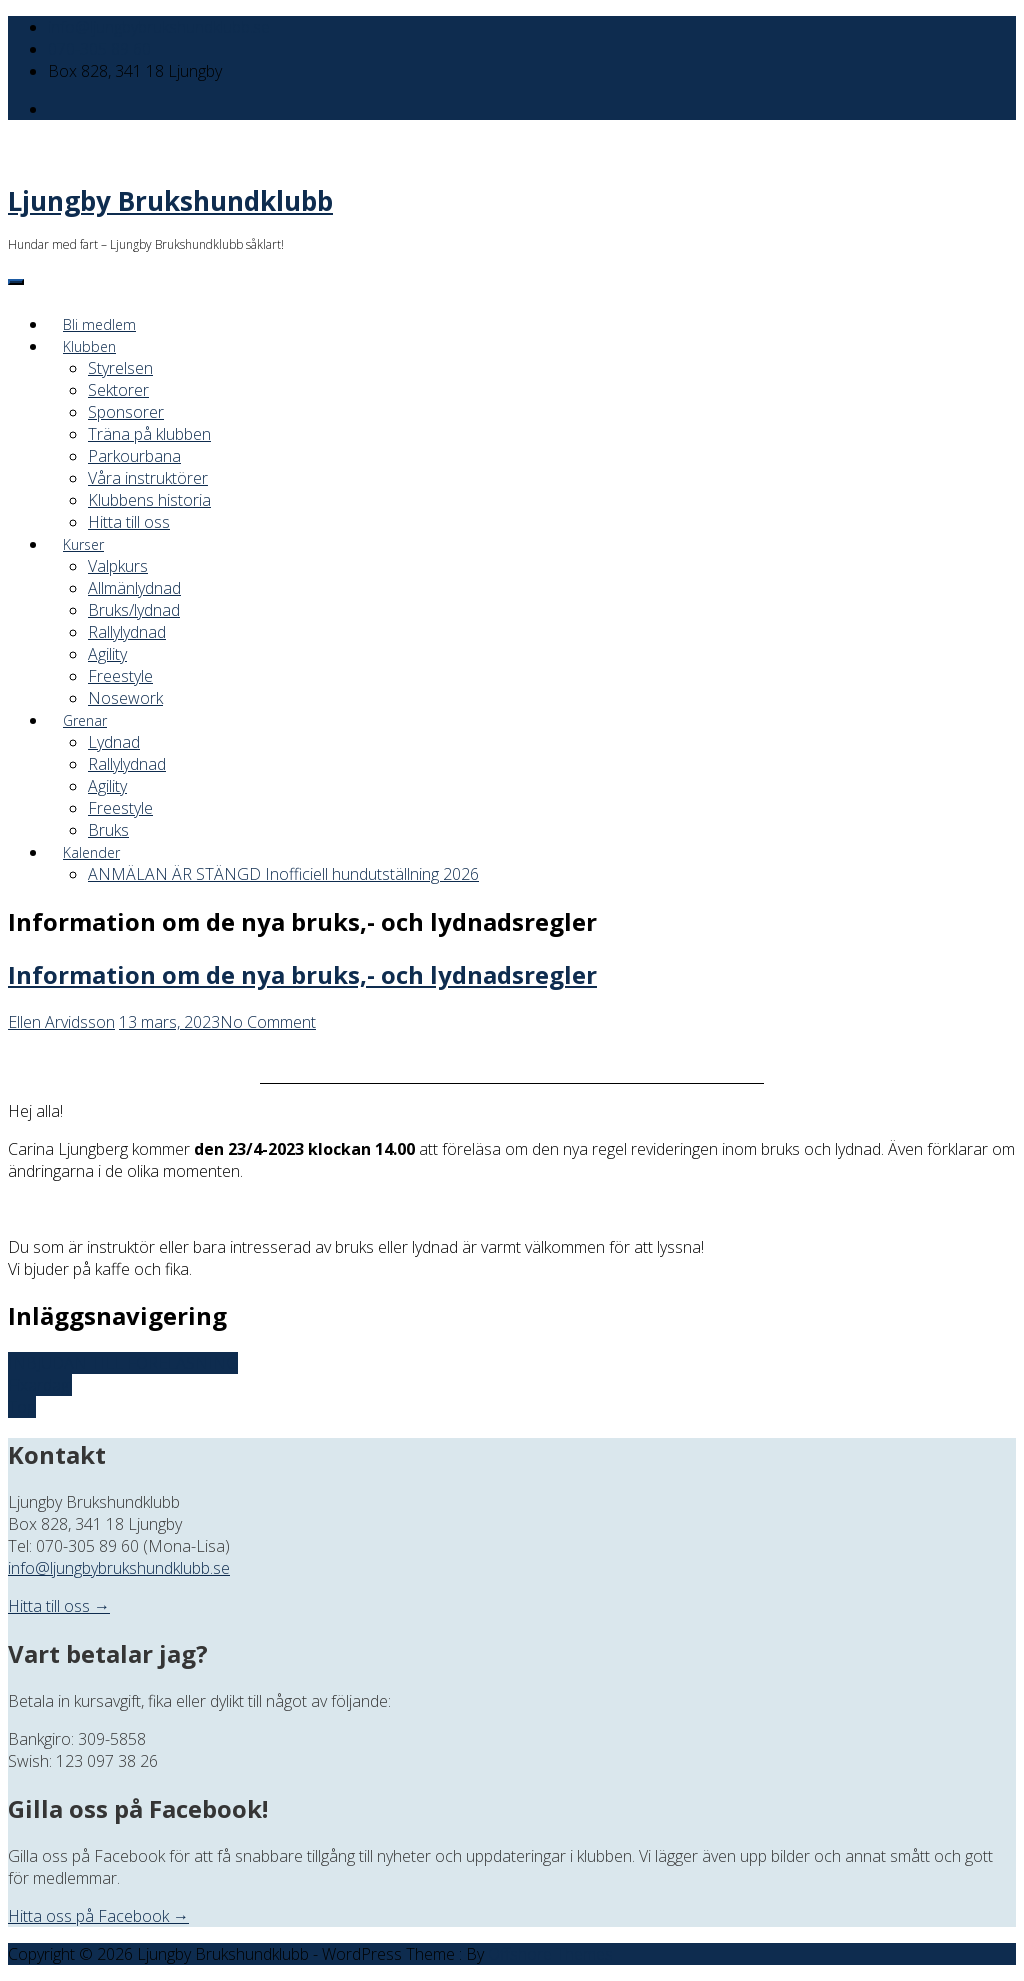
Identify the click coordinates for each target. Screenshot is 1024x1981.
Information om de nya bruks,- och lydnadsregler (302, 974)
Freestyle (120, 676)
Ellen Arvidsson (61, 1022)
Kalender (91, 852)
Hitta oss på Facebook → (98, 1916)
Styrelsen (120, 368)
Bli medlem (99, 324)
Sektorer (118, 390)
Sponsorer (126, 412)
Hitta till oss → (59, 1606)
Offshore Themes (550, 1954)
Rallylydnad (127, 632)
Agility (107, 654)
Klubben (89, 346)
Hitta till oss (129, 522)
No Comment (268, 1022)
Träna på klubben (149, 434)
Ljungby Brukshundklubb (170, 201)
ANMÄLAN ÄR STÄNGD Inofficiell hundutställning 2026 (283, 874)
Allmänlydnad (134, 588)
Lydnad (114, 742)
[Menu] (16, 282)
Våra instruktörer (148, 478)
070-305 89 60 (99, 49)
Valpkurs (118, 566)
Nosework (125, 698)
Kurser (83, 544)
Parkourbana (134, 456)
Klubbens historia (149, 500)
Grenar (85, 720)
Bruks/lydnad (134, 610)
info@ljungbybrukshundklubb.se (159, 27)
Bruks (108, 830)
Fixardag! (40, 1385)
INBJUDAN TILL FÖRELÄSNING (123, 1363)
